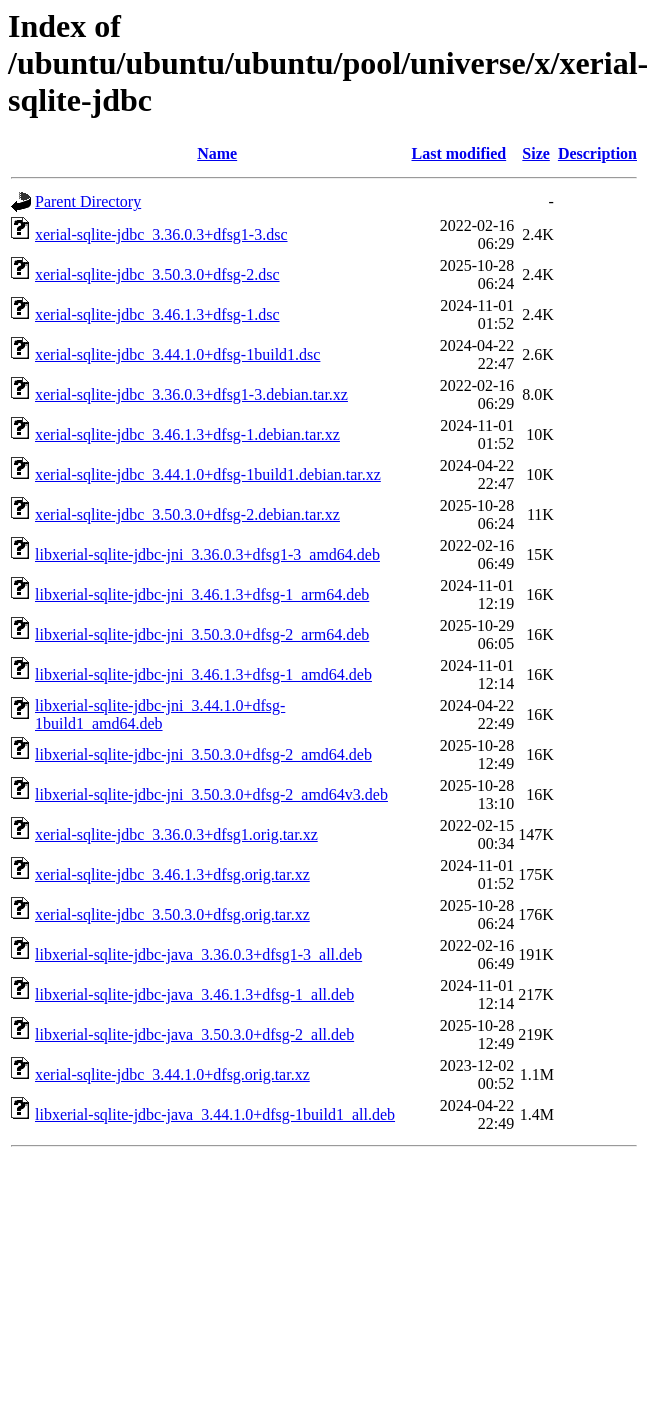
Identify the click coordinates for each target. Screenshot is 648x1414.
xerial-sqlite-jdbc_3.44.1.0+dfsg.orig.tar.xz (172, 1074)
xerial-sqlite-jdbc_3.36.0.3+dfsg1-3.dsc (161, 234)
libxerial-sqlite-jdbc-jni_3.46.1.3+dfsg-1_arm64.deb (202, 594)
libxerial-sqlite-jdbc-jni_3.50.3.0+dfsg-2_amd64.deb (203, 754)
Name (217, 153)
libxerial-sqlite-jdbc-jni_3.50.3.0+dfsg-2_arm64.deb (202, 634)
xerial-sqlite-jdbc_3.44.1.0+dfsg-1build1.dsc (177, 354)
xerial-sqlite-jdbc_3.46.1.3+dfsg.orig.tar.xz (172, 874)
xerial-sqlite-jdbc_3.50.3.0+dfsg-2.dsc (157, 274)
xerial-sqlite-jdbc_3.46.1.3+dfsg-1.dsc (157, 314)
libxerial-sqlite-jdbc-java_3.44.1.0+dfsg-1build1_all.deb (215, 1114)
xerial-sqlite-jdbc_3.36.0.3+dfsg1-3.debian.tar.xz (191, 394)
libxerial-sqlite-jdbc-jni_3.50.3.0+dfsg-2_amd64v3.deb (211, 794)
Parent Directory (88, 201)
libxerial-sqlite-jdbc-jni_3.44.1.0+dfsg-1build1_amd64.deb (160, 714)
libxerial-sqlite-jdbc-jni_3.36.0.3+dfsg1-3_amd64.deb (207, 554)
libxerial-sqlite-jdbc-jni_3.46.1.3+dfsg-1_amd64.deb (203, 674)
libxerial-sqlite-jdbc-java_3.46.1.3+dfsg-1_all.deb (194, 994)
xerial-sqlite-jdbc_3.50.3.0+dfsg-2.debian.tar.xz (187, 514)
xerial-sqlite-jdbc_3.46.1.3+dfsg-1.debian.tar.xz (187, 434)
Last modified (459, 153)
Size (536, 153)
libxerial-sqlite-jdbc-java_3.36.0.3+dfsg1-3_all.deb (198, 954)
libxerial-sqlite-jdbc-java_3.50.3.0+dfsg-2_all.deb (194, 1034)
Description (597, 153)
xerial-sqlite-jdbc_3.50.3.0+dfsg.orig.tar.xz (172, 914)
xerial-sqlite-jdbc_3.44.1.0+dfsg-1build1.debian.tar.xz (208, 474)
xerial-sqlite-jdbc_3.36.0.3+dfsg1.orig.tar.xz (176, 834)
